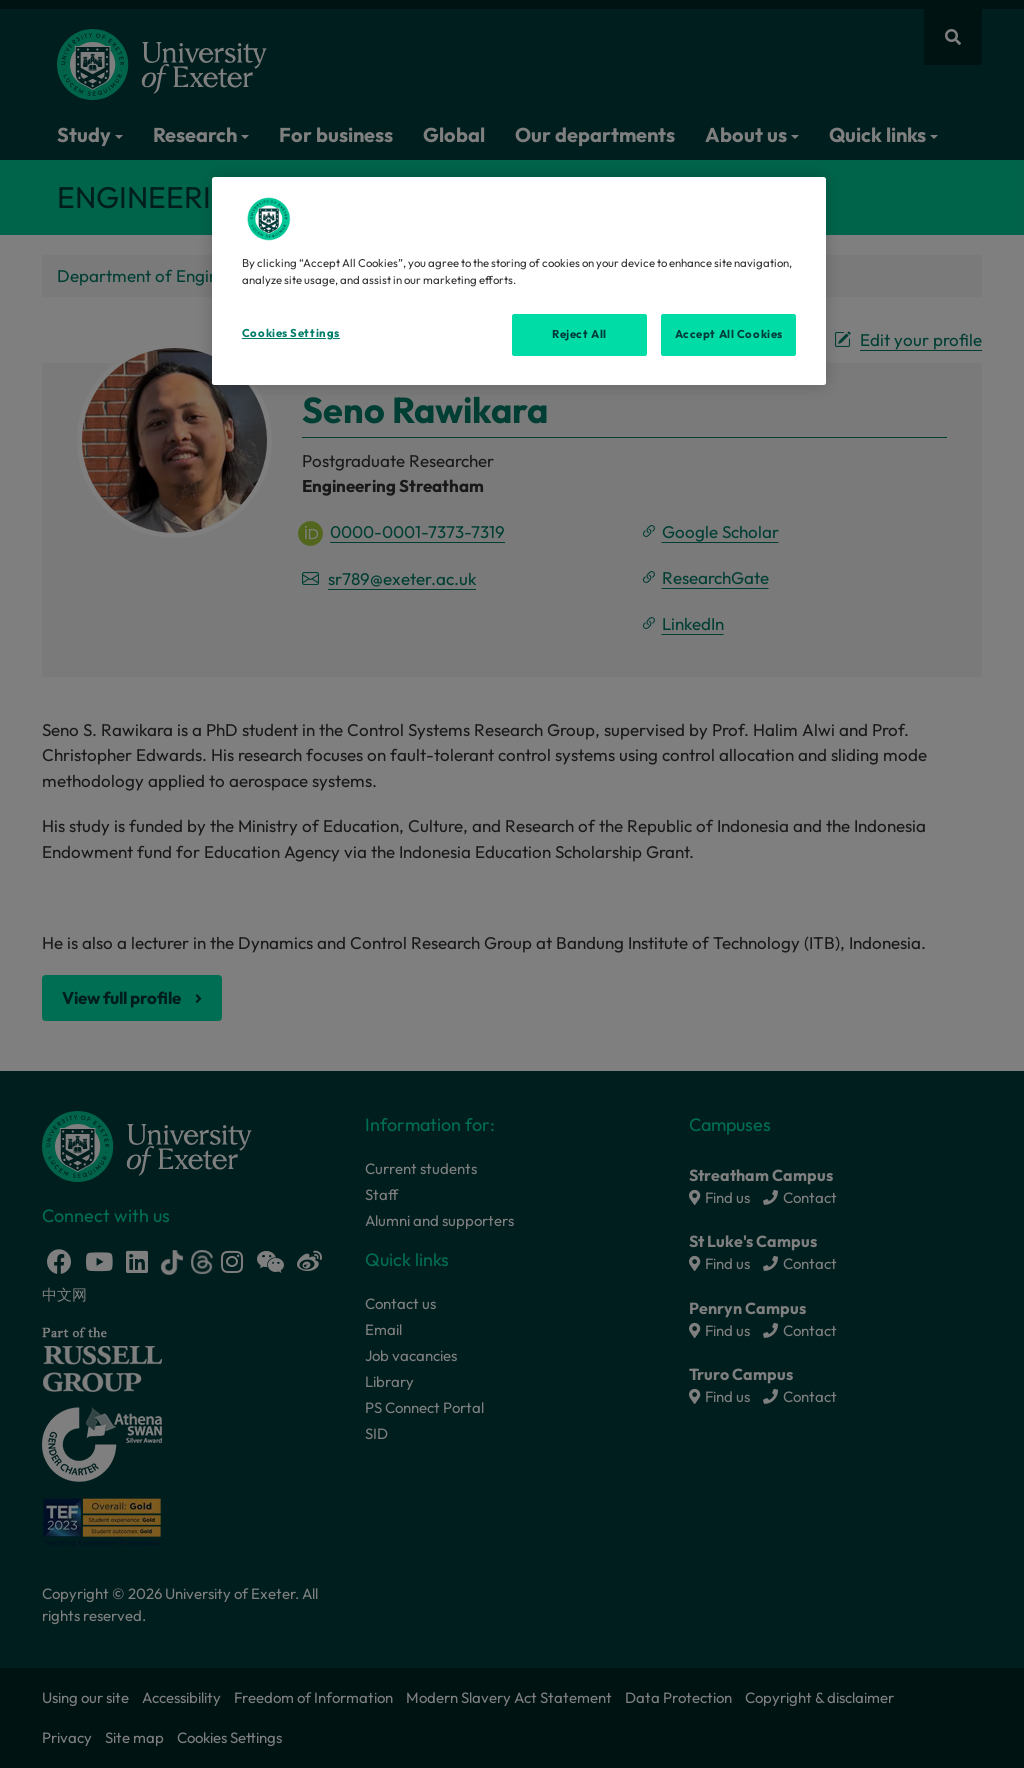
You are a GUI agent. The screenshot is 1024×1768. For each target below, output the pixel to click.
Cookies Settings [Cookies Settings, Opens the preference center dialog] (291, 333)
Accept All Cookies (729, 334)
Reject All (579, 334)
